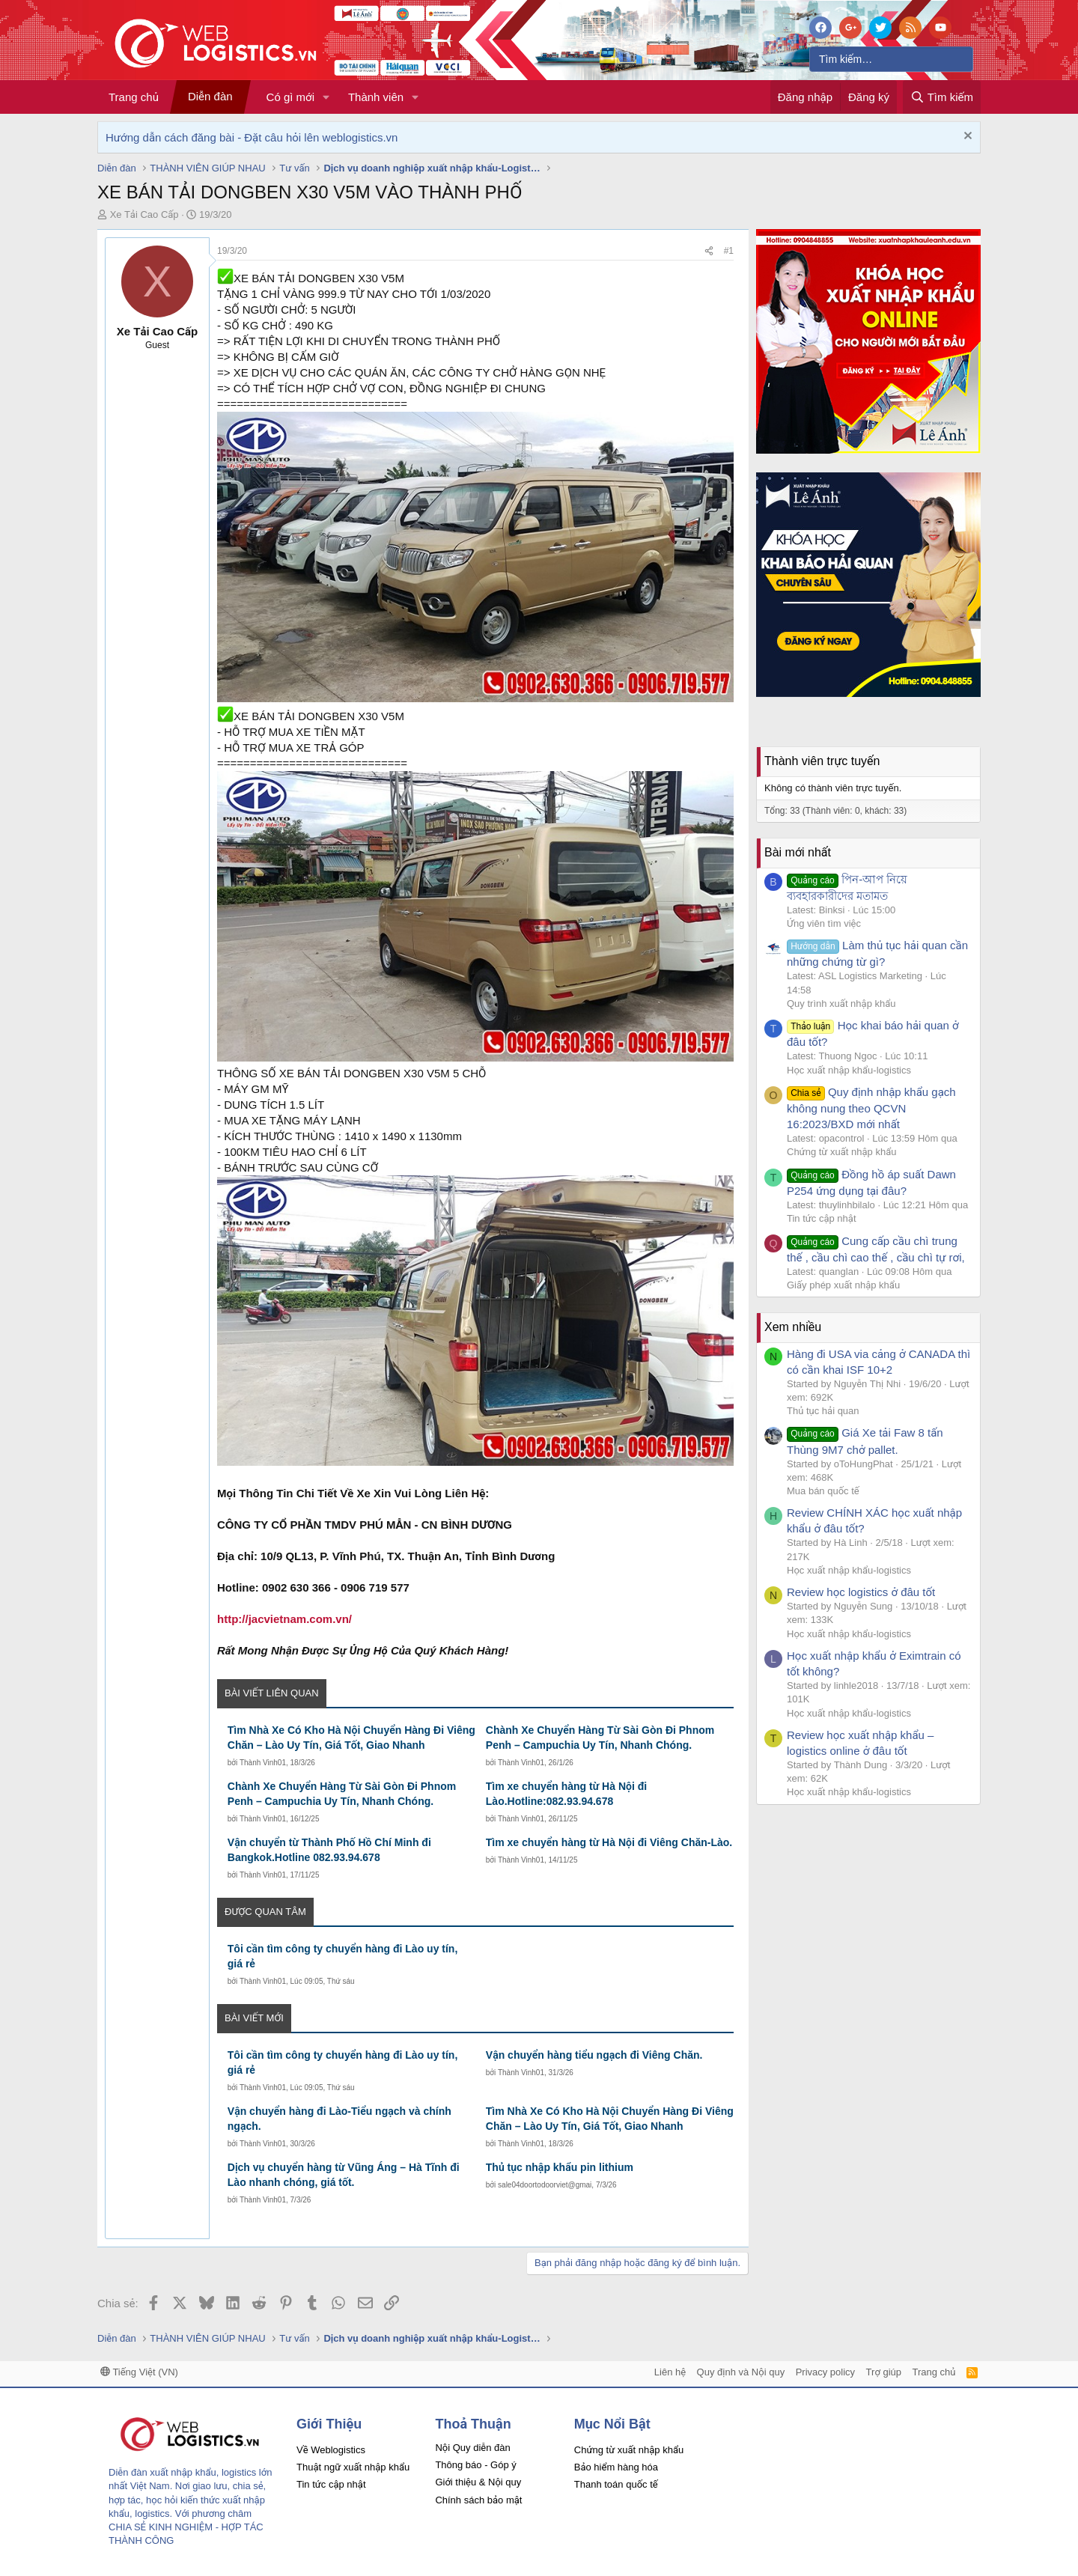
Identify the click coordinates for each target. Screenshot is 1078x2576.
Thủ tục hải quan (823, 1410)
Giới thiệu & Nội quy (478, 2482)
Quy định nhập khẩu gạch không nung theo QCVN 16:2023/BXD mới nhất (871, 1107)
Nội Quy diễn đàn (472, 2447)
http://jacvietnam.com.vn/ (284, 1619)
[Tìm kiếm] (891, 59)
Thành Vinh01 (263, 1763)
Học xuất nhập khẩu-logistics (849, 1070)
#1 (729, 251)
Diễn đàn (210, 96)
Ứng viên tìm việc (824, 923)
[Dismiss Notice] (966, 137)
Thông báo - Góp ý (475, 2464)
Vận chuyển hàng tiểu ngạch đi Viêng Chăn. (594, 2055)
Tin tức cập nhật (821, 1218)
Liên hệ (670, 2372)
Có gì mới (290, 97)
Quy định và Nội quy (741, 2372)
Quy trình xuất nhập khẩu (841, 1003)
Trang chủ (134, 97)
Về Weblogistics (330, 2449)
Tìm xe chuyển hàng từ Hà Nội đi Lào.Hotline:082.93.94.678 (566, 1793)
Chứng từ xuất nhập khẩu (841, 1151)
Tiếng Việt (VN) (139, 2372)
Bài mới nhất (797, 852)
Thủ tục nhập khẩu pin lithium (559, 2167)
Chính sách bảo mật (478, 2500)
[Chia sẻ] (709, 251)
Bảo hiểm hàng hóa (616, 2467)
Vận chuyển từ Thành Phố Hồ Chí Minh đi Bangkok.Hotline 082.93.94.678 (329, 1849)
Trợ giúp (883, 2372)
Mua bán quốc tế (823, 1490)
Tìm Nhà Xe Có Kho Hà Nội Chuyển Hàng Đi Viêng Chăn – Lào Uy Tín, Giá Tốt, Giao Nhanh (351, 1737)
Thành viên (376, 97)
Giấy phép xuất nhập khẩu (843, 1285)
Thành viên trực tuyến (822, 761)
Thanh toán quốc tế (616, 2484)
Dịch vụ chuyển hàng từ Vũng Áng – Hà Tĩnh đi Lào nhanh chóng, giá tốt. (344, 2174)
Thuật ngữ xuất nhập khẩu (352, 2467)
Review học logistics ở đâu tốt (861, 1592)
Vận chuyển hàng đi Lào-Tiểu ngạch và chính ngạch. (339, 2118)
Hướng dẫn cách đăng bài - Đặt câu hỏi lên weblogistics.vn (252, 137)
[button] (326, 97)
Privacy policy (825, 2372)
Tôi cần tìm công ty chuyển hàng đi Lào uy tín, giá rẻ (343, 1956)
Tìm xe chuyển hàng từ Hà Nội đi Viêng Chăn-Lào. (609, 1842)
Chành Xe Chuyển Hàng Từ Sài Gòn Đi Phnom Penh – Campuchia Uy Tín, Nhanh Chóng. (600, 1737)
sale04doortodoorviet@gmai (544, 2185)
